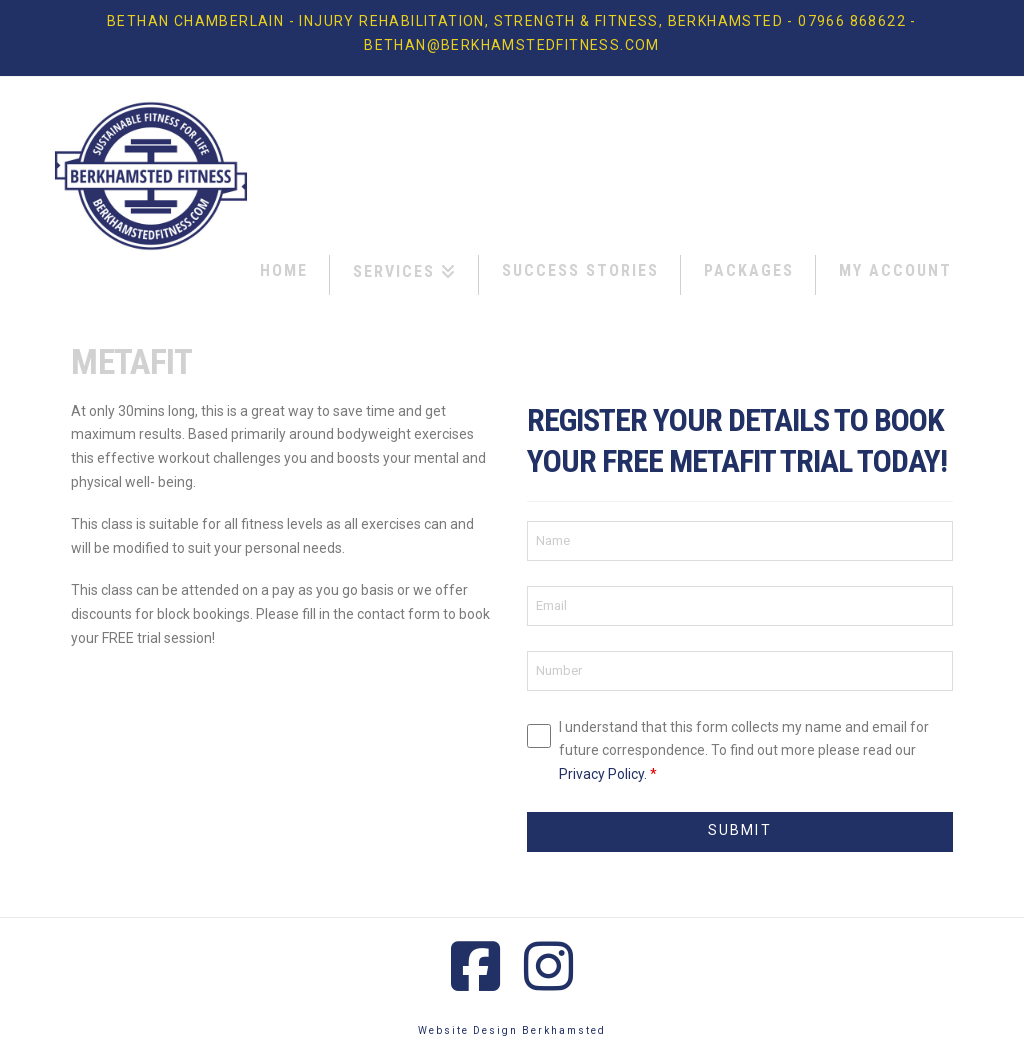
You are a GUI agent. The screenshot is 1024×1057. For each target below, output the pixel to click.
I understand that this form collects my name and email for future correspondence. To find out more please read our (744, 751)
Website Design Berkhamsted (512, 1030)
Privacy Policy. (603, 774)
